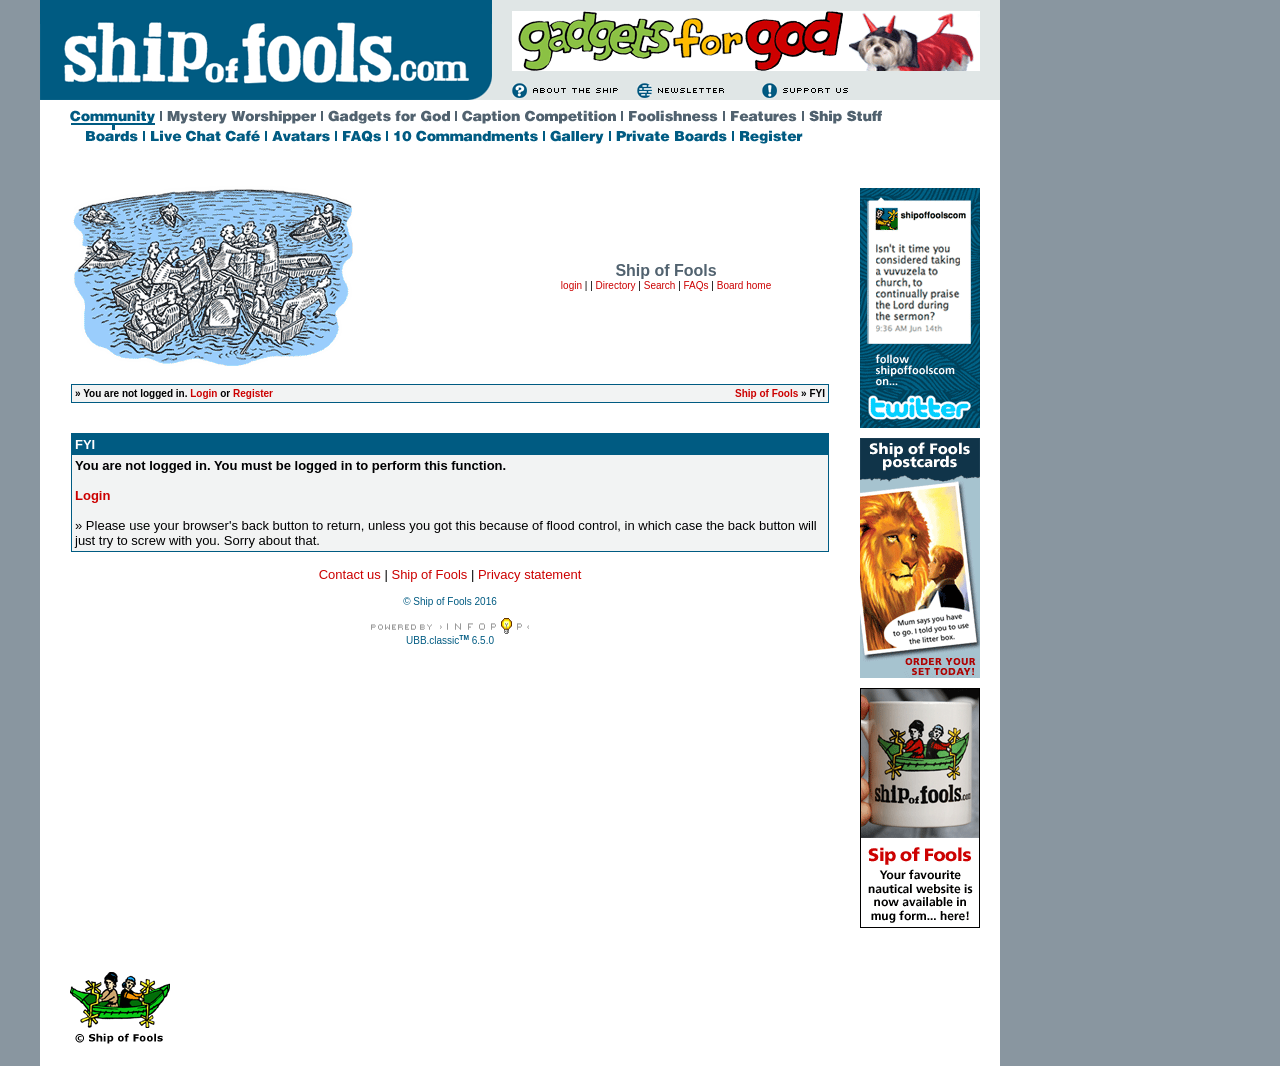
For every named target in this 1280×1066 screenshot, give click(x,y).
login (571, 285)
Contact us (350, 574)
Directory (616, 285)
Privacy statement (529, 574)
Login (203, 393)
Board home (744, 285)
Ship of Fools (766, 393)
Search (660, 285)
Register (253, 393)
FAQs (696, 285)
